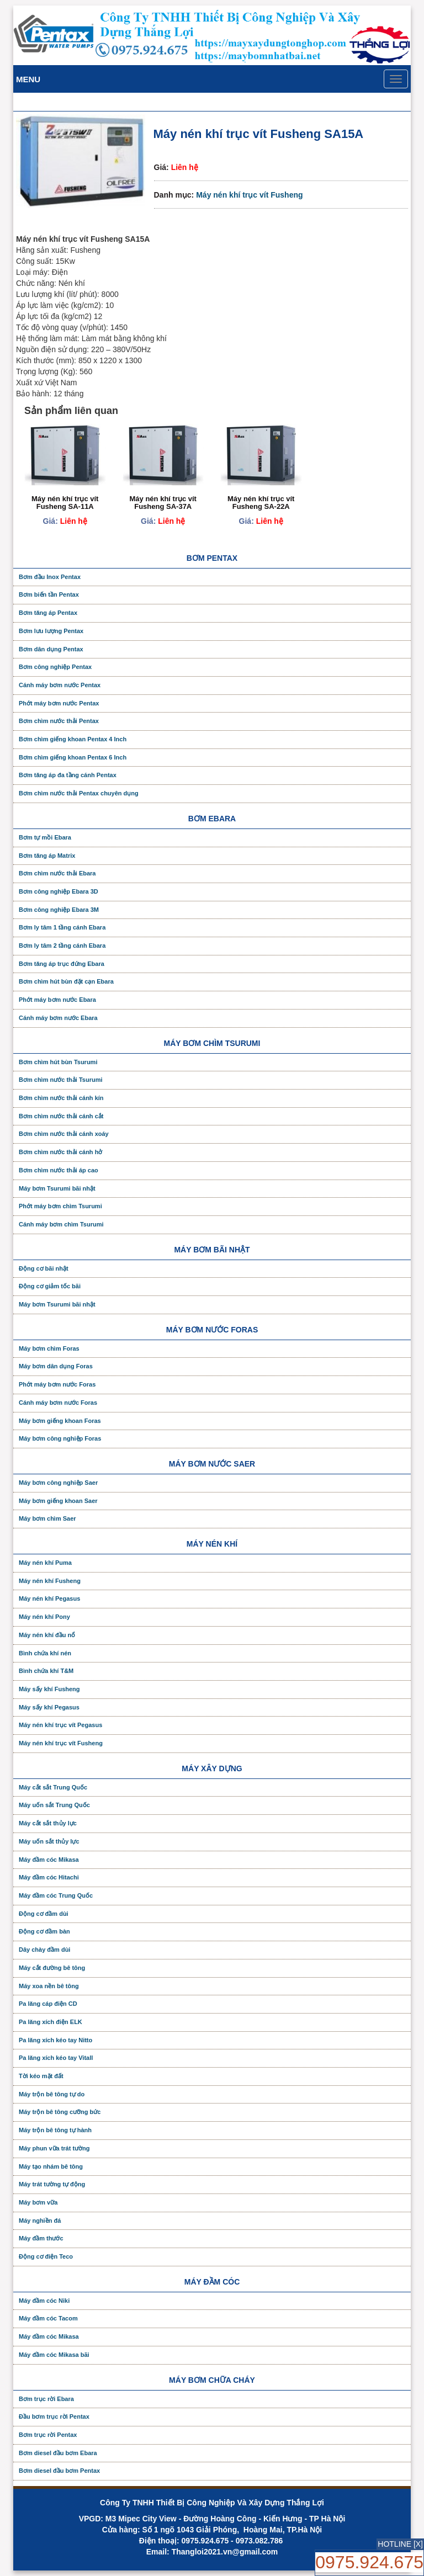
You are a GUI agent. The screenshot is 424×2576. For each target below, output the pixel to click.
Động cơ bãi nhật (43, 1268)
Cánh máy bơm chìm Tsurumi (61, 1224)
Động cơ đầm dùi (43, 1913)
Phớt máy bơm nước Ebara (57, 999)
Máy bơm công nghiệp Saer (58, 1482)
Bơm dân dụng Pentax (51, 649)
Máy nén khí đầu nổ (47, 1635)
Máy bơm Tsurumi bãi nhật (57, 1188)
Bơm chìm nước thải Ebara (57, 873)
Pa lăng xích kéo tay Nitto (55, 2040)
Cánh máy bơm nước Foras (58, 1402)
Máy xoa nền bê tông (49, 1986)
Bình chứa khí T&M (46, 1670)
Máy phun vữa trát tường (54, 2148)
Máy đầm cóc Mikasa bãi (54, 2354)
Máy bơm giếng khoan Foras (60, 1420)
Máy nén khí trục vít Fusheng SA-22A (260, 503)
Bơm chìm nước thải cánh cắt (61, 1116)
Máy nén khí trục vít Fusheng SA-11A (64, 503)
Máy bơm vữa (38, 2202)
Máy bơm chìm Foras (49, 1348)
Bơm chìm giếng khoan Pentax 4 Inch (72, 739)
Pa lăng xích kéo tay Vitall (56, 2057)
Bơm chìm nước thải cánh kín (61, 1098)
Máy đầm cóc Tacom (48, 2318)
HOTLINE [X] (400, 2544)
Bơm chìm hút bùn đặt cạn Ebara (66, 981)
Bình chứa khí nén (45, 1653)
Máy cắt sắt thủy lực (48, 1823)
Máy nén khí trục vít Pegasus (60, 1725)
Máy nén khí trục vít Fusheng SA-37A (163, 503)
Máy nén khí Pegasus (49, 1598)
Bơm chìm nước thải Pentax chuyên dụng (79, 793)
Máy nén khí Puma (45, 1562)
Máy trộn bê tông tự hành (55, 2130)
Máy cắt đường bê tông (52, 1967)
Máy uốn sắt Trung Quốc (54, 1805)
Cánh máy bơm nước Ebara (58, 1018)
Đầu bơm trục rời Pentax (54, 2416)
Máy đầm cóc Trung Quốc (56, 1895)
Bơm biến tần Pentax (49, 594)
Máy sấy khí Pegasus (49, 1707)
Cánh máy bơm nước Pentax (59, 685)
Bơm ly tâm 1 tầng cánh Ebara (62, 927)
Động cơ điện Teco (46, 2256)
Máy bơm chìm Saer (47, 1518)
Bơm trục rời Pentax (48, 2434)
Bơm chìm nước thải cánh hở (60, 1152)
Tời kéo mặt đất (41, 2076)
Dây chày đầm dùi (44, 1949)
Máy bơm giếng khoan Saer (58, 1500)
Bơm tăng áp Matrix (47, 855)
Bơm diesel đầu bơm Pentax (59, 2470)
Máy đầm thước (41, 2238)
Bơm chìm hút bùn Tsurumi (58, 1062)
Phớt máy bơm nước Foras (57, 1384)
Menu (28, 79)
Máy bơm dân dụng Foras (56, 1366)
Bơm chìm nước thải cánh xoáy (64, 1133)
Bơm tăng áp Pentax (48, 612)
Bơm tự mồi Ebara (45, 837)
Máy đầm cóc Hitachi (49, 1877)
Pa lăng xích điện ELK (50, 2022)
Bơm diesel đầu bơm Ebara (58, 2453)
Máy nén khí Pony (44, 1616)
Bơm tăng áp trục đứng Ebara (61, 963)
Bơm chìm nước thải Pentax (59, 721)
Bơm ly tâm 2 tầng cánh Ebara (62, 945)
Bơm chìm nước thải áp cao (58, 1170)
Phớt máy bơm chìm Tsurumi (60, 1206)
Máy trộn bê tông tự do (51, 2094)
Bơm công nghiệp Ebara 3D (58, 891)
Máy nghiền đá (40, 2220)
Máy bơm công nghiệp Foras (60, 1438)
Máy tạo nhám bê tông (51, 2166)
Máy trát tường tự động (52, 2184)
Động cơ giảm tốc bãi (50, 1286)
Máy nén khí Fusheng (50, 1581)
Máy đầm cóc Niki (44, 2300)
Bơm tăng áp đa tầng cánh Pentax (67, 775)
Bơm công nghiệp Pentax (55, 666)
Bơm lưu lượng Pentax (51, 631)
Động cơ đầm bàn (44, 1931)
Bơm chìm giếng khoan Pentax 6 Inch (72, 757)
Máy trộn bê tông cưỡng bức (59, 2111)
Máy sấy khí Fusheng (49, 1689)
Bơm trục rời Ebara (46, 2399)
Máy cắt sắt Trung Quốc (53, 1787)
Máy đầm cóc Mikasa (49, 1859)
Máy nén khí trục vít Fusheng (249, 194)
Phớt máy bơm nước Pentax (59, 703)
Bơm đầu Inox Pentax (50, 576)
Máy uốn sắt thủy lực (49, 1841)
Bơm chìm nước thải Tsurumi (60, 1079)
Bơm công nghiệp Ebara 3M (59, 909)
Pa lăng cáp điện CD (48, 2003)
